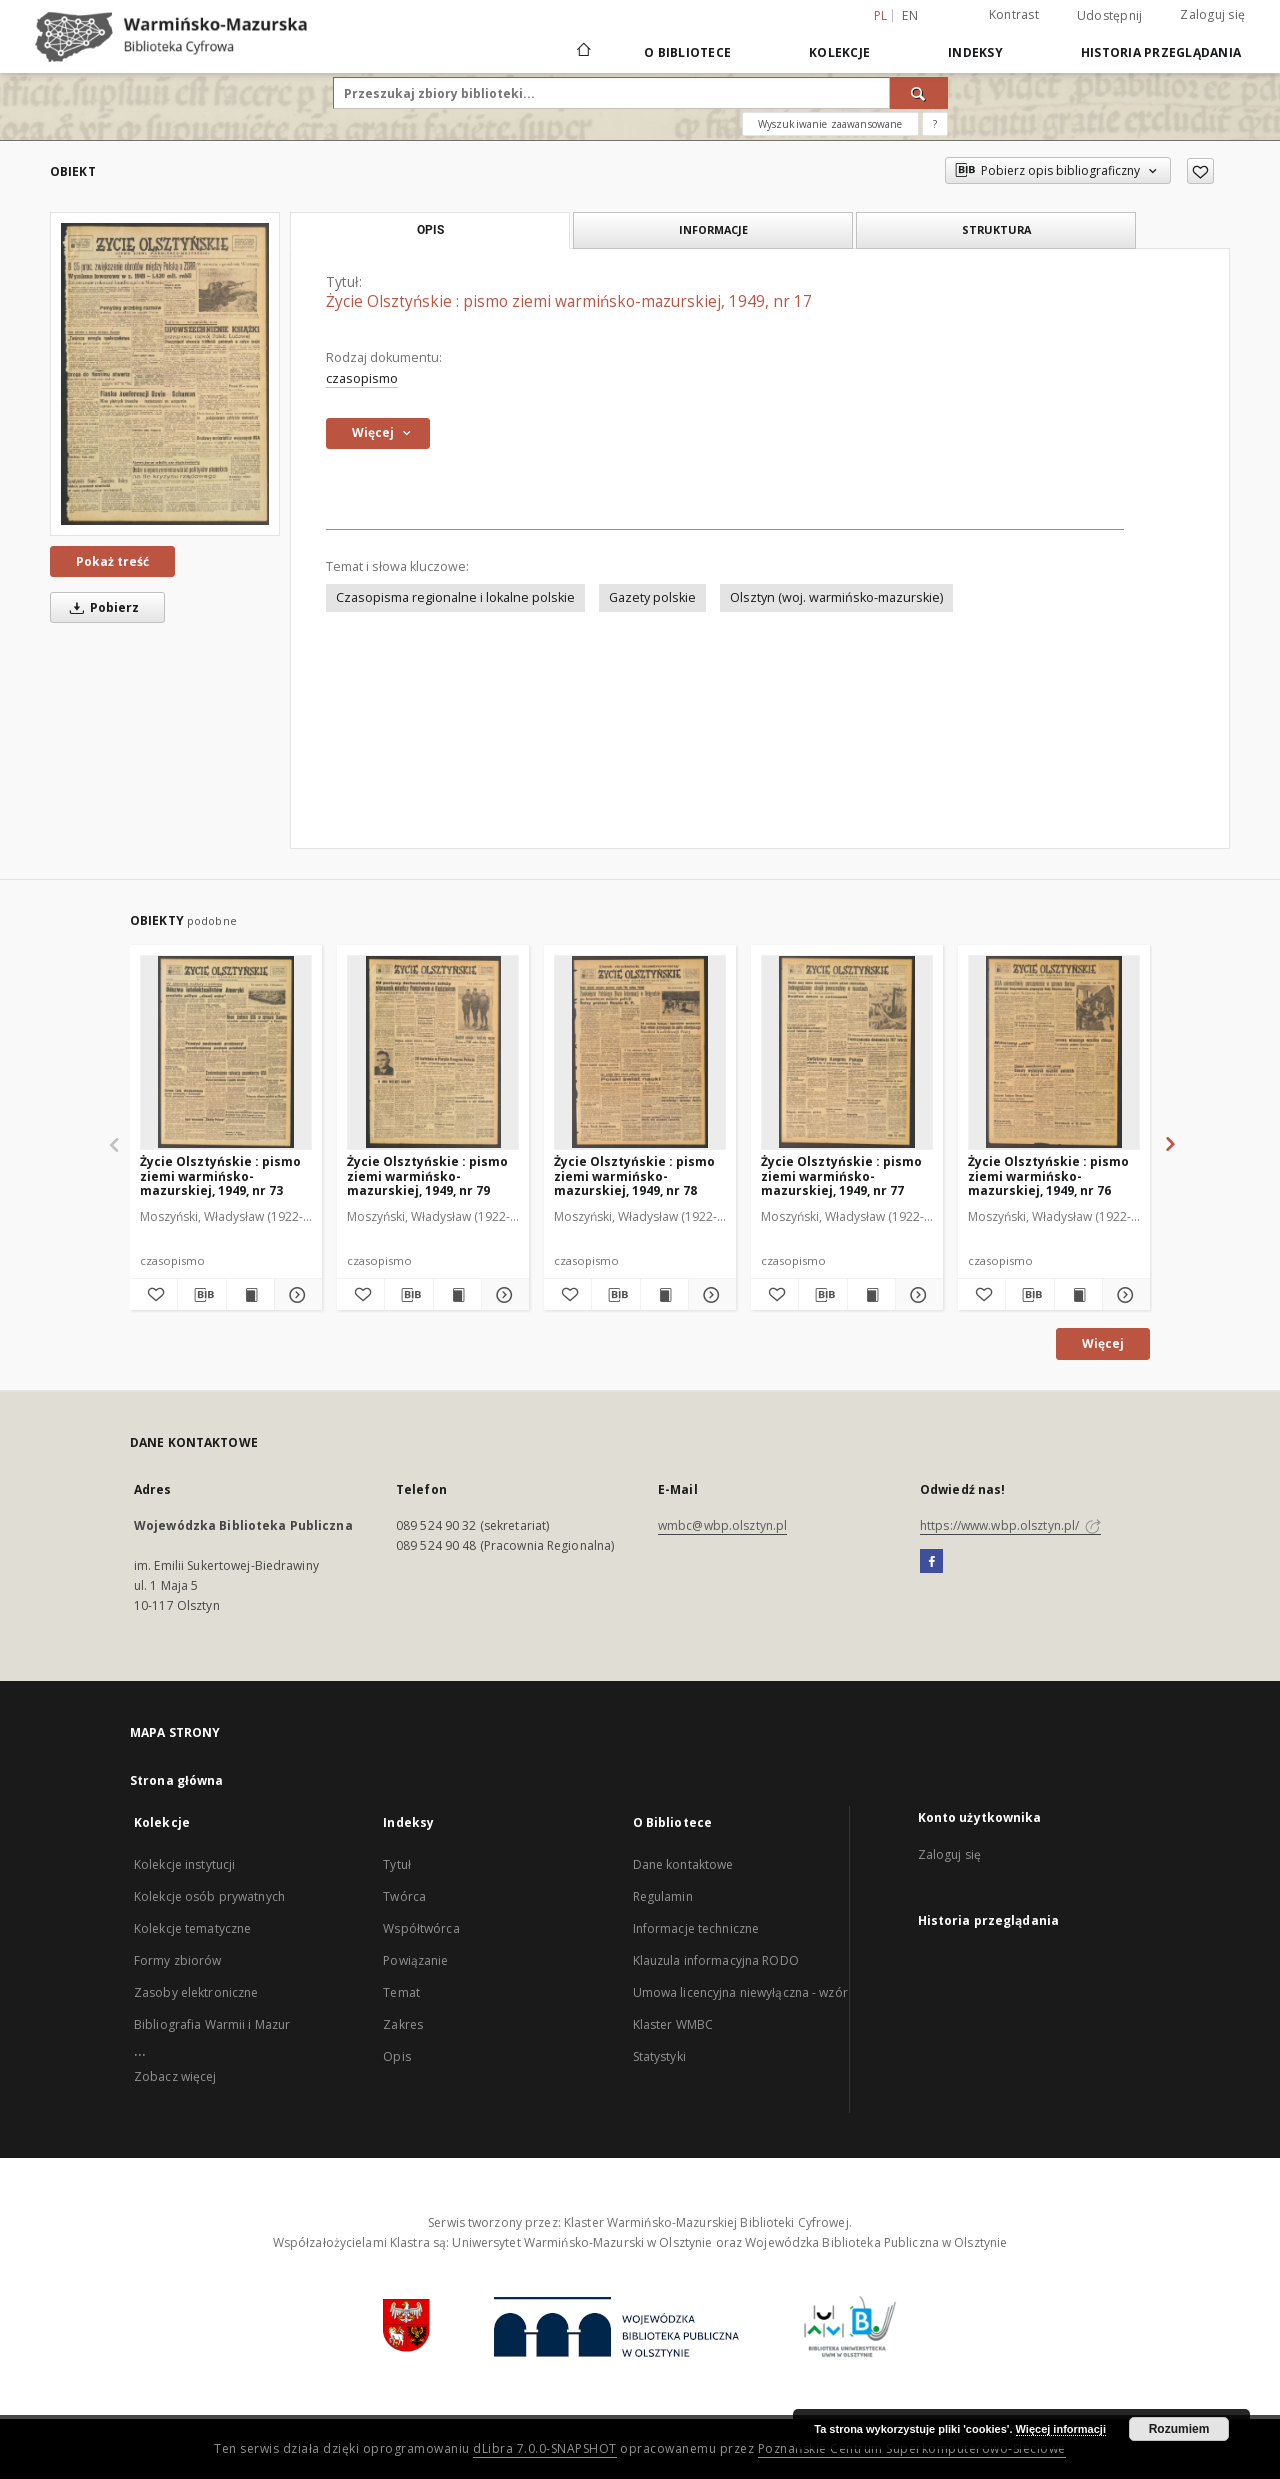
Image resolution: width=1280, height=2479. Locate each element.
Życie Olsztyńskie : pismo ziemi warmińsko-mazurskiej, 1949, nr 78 (634, 1175)
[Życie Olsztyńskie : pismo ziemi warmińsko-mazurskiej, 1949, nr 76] (1054, 1052)
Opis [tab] (430, 230)
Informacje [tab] (713, 229)
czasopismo (362, 378)
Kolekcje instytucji (184, 1864)
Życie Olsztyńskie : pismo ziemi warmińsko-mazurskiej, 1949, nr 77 (841, 1175)
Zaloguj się (1212, 14)
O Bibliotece (687, 52)
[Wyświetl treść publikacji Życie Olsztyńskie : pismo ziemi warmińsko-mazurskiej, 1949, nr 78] (664, 1295)
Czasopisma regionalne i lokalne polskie (455, 597)
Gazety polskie (652, 597)
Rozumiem (1179, 2429)
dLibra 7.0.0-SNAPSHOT (545, 2448)
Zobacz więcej (175, 2076)
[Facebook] (931, 1562)
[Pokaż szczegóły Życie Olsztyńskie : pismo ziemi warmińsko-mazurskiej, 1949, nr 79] (502, 1295)
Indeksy (975, 52)
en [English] (910, 15)
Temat (401, 1992)
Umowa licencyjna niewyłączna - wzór (740, 1992)
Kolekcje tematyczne (192, 1928)
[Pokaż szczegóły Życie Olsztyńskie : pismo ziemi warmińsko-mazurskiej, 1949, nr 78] (709, 1295)
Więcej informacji (1061, 2429)
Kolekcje (839, 52)
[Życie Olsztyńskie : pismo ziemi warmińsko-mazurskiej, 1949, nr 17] (165, 373)
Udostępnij (1110, 16)
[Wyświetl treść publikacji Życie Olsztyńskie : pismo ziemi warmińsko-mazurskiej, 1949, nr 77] (871, 1295)
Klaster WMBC (673, 2024)
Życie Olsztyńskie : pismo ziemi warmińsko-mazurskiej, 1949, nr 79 (427, 1175)
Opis (396, 2056)
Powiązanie (415, 1960)
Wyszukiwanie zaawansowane (830, 124)
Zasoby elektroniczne (196, 1992)
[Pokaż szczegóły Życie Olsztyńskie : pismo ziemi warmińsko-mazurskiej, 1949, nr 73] (295, 1295)
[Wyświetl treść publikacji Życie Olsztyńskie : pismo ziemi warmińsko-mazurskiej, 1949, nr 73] (250, 1295)
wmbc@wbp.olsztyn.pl (722, 1525)
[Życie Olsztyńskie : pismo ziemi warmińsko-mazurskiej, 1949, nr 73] (226, 1052)
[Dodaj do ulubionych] (1200, 171)
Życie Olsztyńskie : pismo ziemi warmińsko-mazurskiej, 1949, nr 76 (1048, 1175)
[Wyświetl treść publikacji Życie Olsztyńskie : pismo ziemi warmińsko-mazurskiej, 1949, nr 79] (457, 1295)
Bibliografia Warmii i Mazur (212, 2024)
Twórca (404, 1896)
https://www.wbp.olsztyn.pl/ (1010, 1525)
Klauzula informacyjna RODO (716, 1960)
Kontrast (1014, 14)
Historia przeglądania (1161, 52)
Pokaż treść (112, 561)
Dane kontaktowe (683, 1864)
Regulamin (663, 1896)
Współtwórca (421, 1928)
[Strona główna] (582, 52)
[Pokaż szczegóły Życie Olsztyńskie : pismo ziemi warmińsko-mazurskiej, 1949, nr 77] (916, 1295)
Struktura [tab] (996, 229)
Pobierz (101, 607)
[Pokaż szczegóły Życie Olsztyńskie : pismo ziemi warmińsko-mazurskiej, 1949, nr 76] (1123, 1295)
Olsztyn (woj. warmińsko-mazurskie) (836, 597)
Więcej (1103, 1343)
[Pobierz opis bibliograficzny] (201, 1295)
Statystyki (659, 2056)
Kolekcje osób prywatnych (209, 1896)
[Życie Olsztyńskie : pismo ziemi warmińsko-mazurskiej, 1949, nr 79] (433, 1052)
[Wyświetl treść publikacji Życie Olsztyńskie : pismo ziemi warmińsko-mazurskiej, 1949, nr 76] (1078, 1295)
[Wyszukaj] (919, 93)
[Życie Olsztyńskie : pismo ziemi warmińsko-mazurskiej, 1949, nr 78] (640, 1052)
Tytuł (397, 1864)
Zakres (403, 2024)
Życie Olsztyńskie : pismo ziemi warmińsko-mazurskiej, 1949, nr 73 (220, 1175)
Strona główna (177, 1780)
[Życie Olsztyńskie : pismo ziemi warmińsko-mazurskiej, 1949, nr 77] (847, 1052)
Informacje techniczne (696, 1928)
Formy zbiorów (178, 1960)
